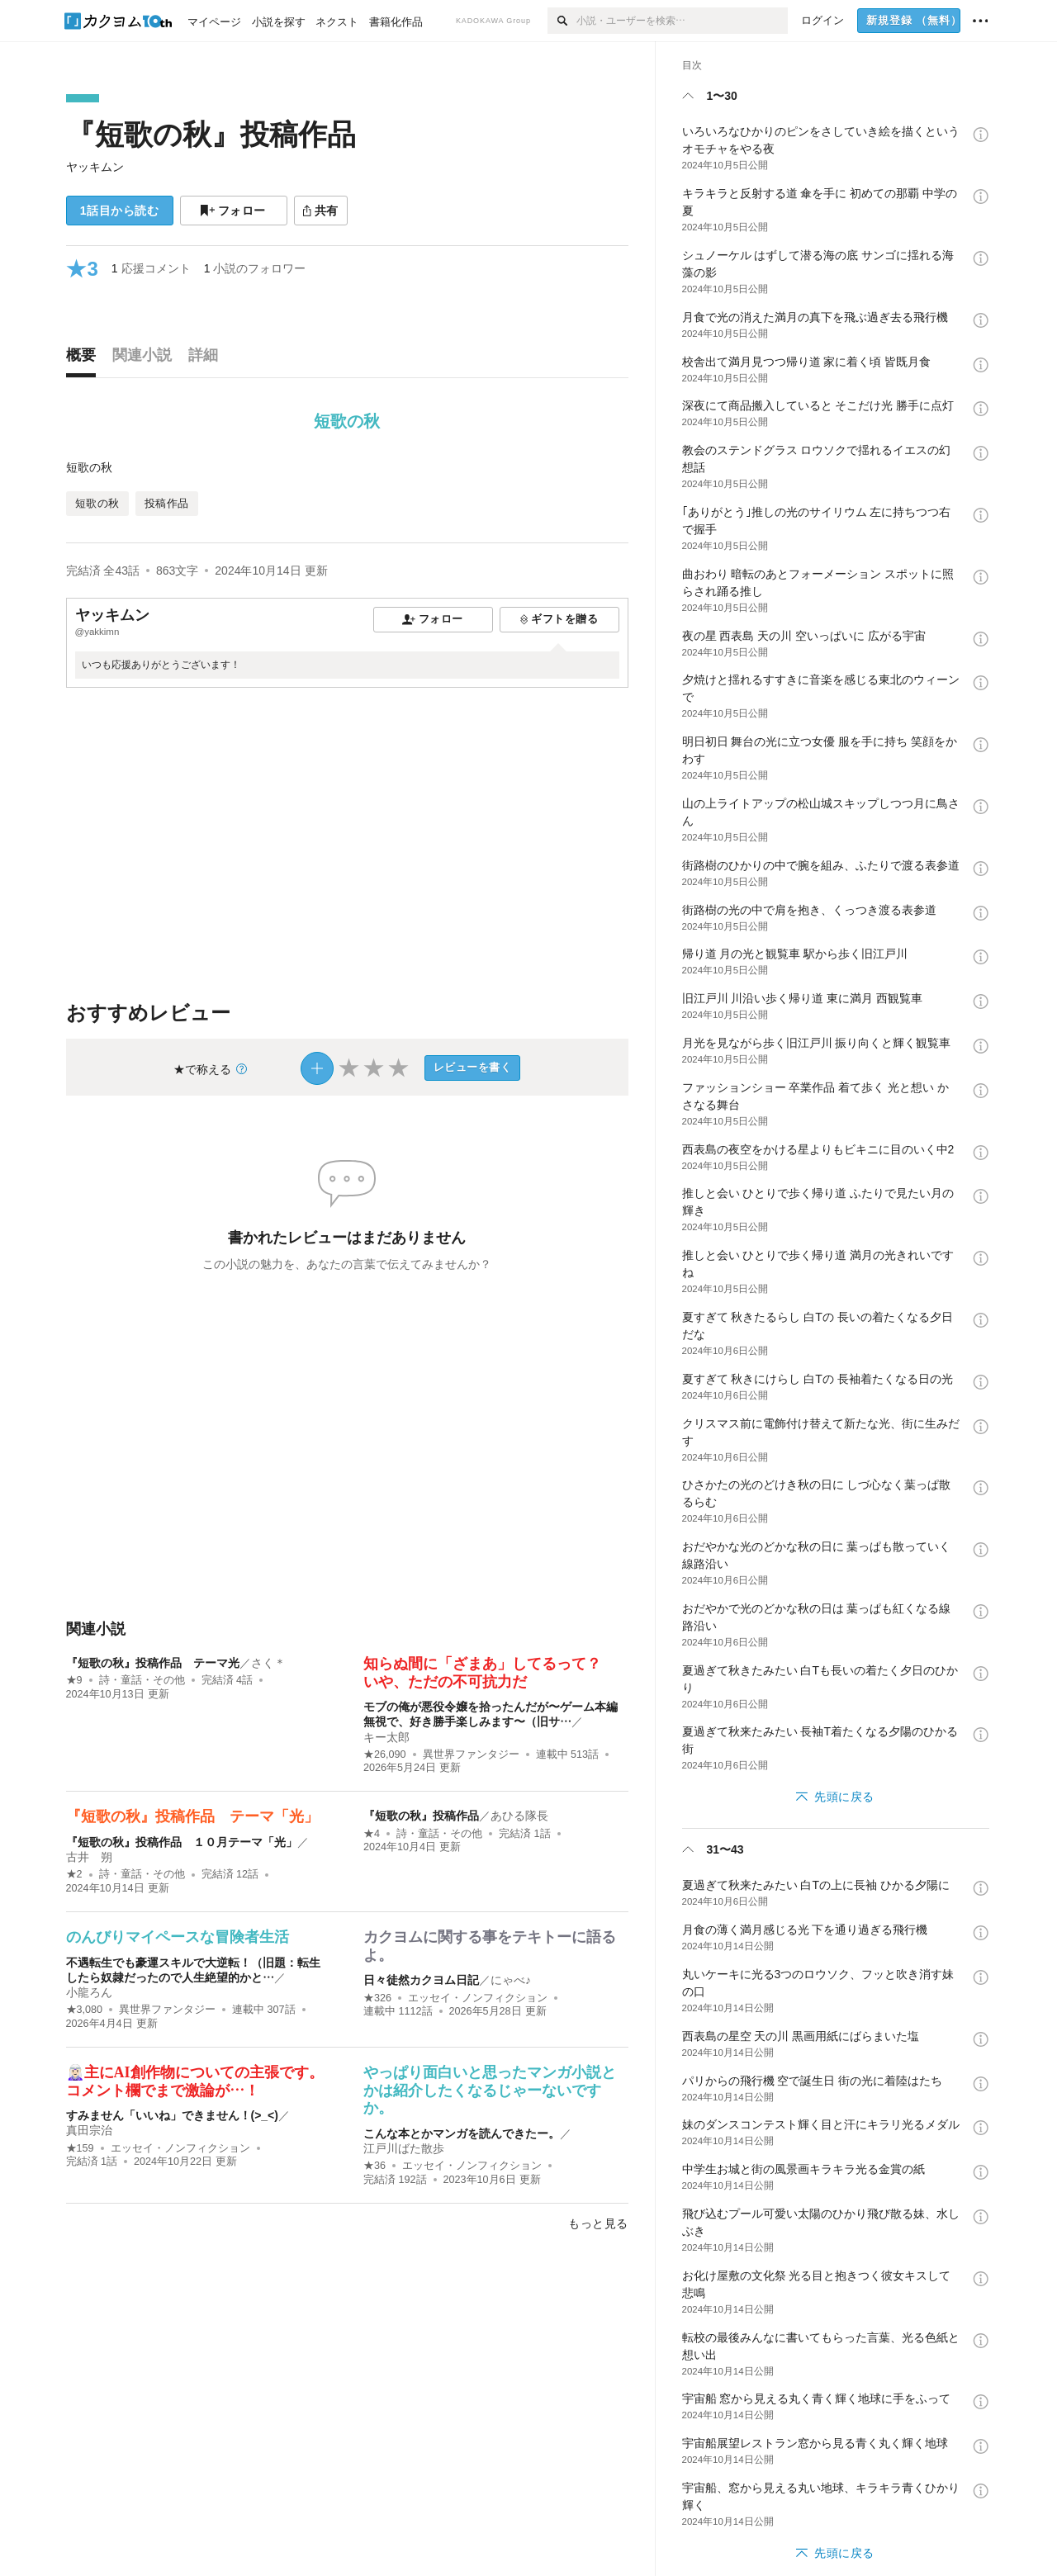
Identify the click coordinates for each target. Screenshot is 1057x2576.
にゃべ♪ (511, 1979)
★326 (377, 1998)
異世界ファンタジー (471, 1754)
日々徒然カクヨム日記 (421, 1979)
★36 (374, 2165)
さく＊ (268, 1662)
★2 (74, 1874)
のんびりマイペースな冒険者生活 (177, 1937)
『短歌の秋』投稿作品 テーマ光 (152, 1662)
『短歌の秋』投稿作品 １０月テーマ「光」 (181, 1842)
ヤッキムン (95, 166)
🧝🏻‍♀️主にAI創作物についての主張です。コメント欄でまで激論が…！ (195, 2081)
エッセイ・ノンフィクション (477, 1998)
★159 (80, 2148)
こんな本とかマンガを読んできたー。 (461, 2133)
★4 (371, 1834)
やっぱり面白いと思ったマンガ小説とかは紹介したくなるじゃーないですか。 (489, 2090)
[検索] (561, 20)
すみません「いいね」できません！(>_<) (172, 2115)
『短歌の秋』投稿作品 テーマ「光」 (192, 1816)
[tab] (85, 359)
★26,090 (384, 1754)
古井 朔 (89, 1856)
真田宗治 (89, 2130)
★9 (74, 1680)
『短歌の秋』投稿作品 (211, 134)
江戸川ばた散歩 (403, 2148)
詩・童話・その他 (142, 1680)
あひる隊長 (519, 1815)
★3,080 (84, 2009)
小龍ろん (89, 1992)
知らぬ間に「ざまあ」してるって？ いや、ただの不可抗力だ (489, 1672)
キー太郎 (386, 1737)
